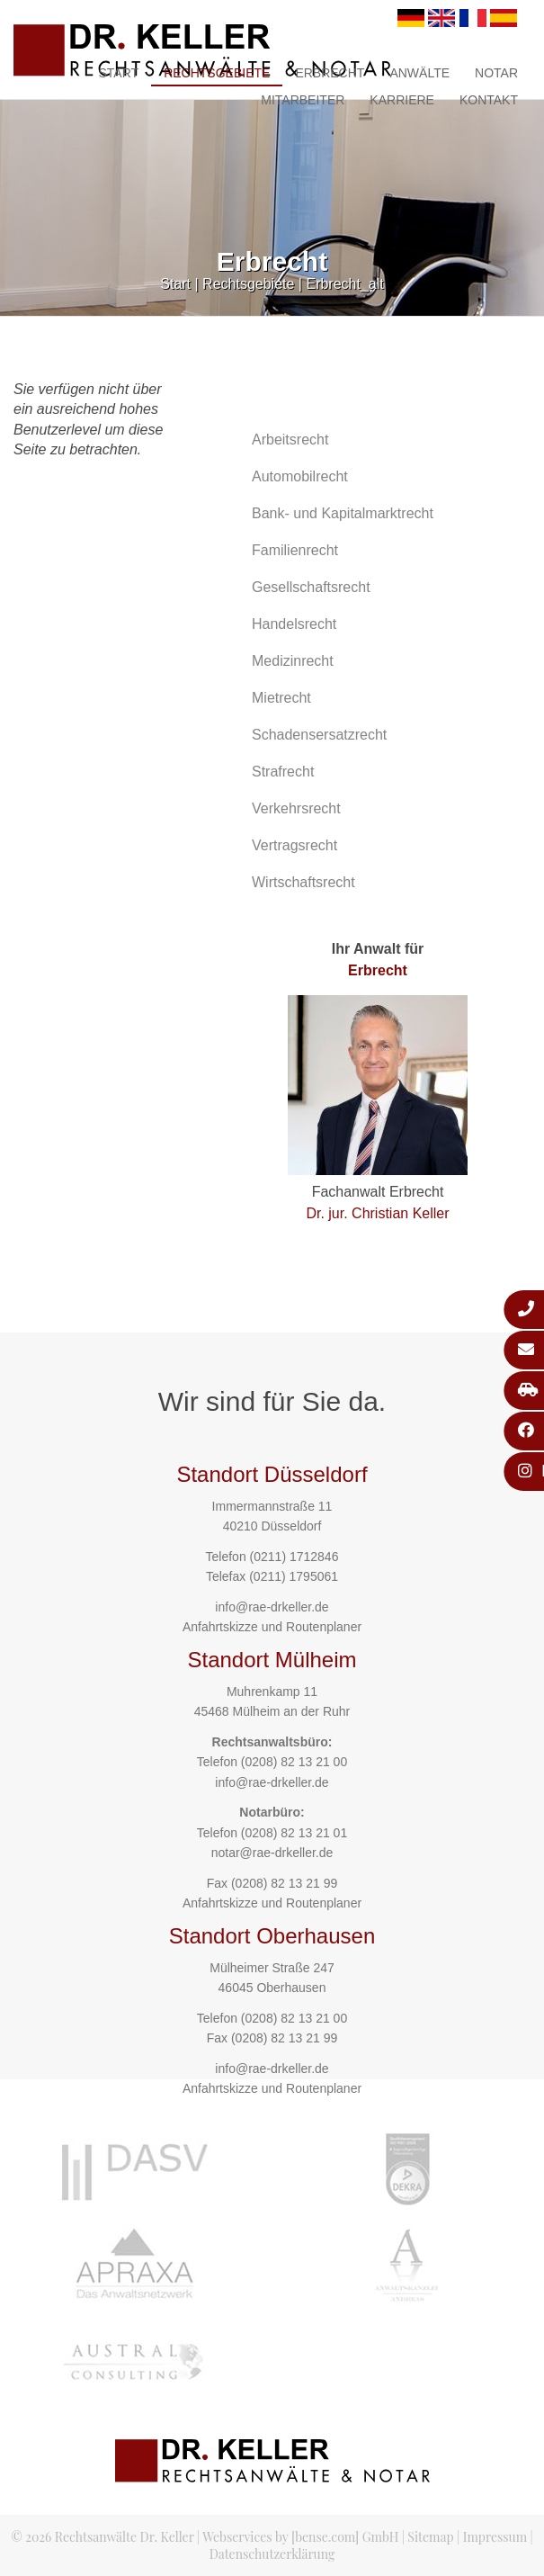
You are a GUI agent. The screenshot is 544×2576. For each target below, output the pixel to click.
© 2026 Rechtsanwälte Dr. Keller (102, 2536)
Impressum (495, 2536)
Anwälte (419, 73)
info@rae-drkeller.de (271, 1607)
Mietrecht (281, 697)
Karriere (402, 100)
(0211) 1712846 (294, 1556)
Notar (496, 73)
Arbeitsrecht (290, 439)
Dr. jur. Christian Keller (377, 1213)
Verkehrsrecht (296, 808)
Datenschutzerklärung (272, 2554)
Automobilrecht (300, 476)
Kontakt (488, 100)
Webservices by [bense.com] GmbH (300, 2536)
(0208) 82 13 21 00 (294, 1762)
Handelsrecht (294, 624)
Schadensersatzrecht (319, 734)
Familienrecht (295, 550)
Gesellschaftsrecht (311, 587)
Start (119, 73)
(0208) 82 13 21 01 (294, 1833)
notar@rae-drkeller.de (272, 1852)
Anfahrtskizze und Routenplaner (272, 1627)
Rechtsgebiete (217, 73)
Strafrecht (283, 771)
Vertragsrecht (294, 845)
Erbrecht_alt (344, 284)
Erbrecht (329, 73)
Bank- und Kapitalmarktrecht (342, 513)
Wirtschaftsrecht (303, 882)
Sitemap (430, 2536)
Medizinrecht (293, 661)
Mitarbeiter (302, 100)
